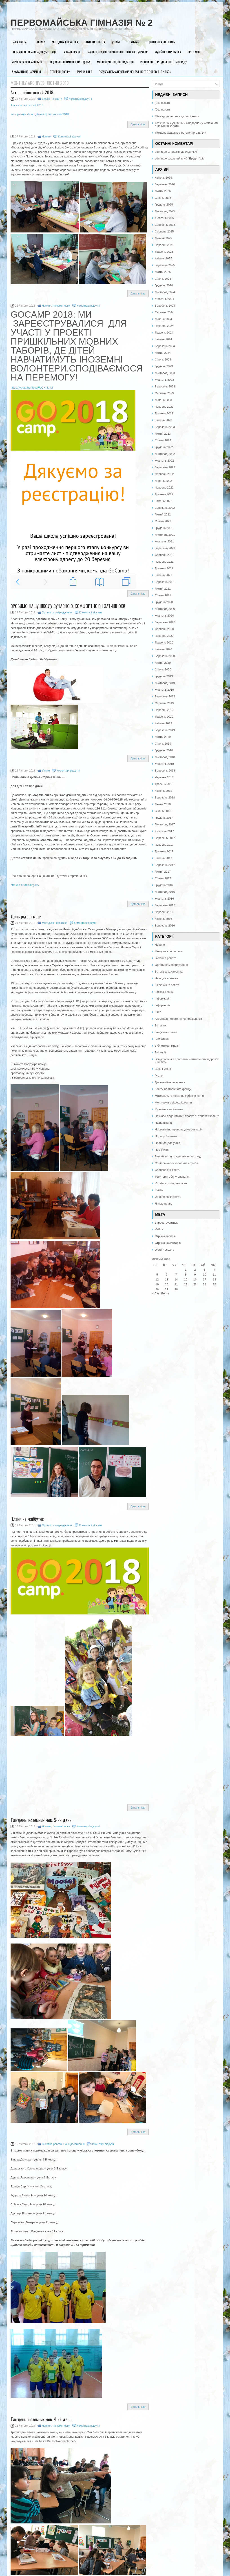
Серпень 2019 (164, 703)
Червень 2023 (164, 406)
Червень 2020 (164, 635)
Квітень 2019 (163, 723)
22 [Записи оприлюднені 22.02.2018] (185, 1284)
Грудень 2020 (164, 602)
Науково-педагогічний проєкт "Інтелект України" (187, 1116)
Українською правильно (27, 62)
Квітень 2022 (163, 501)
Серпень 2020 (164, 629)
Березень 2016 (165, 925)
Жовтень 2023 (164, 379)
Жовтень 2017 (164, 831)
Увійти (159, 1229)
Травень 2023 (164, 413)
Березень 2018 (165, 797)
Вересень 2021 (165, 548)
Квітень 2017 (163, 858)
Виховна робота (95, 42)
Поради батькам (166, 1136)
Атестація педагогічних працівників (178, 1018)
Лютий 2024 (163, 352)
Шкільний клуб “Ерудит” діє (186, 158)
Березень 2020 (165, 656)
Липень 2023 (163, 400)
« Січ (155, 1293)
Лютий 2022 (163, 514)
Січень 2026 (163, 197)
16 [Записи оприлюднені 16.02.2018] (195, 1279)
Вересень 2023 (165, 386)
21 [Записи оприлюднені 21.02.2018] (176, 1284)
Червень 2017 (164, 844)
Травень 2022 (164, 494)
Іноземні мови (61, 305)
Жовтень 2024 (164, 299)
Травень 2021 (164, 568)
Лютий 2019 (163, 737)
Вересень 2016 (165, 905)
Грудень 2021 (164, 528)
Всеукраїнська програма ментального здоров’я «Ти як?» (135, 71)
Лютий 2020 (163, 662)
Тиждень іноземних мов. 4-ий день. (41, 2419)
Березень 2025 (165, 265)
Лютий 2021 (163, 588)
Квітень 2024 (163, 339)
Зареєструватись (166, 1222)
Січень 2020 (163, 669)
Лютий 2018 (163, 804)
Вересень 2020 (165, 622)
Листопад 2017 (165, 824)
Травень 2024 (164, 332)
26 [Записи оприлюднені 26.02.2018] (157, 1289)
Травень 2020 (164, 642)
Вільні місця (163, 1068)
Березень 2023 (165, 427)
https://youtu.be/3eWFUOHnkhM (32, 387)
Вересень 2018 (165, 770)
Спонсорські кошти (167, 1170)
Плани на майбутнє (27, 1518)
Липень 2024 (163, 319)
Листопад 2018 (165, 757)
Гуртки (159, 1075)
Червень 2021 (164, 561)
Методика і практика (65, 42)
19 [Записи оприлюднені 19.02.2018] (157, 1284)
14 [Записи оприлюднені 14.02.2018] (176, 1279)
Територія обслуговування (172, 1176)
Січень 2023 (163, 440)
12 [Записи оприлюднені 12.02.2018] (157, 1279)
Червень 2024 (164, 325)
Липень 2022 (163, 480)
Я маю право (72, 52)
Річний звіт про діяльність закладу (163, 62)
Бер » (165, 1293)
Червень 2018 (164, 777)
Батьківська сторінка (169, 971)
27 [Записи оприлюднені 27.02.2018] (166, 1289)
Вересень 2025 (165, 224)
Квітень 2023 (163, 420)
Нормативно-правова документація (34, 52)
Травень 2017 (164, 851)
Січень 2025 (163, 278)
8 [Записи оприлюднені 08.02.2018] (185, 1274)
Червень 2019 (164, 710)
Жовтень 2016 (164, 898)
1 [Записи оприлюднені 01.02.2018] (185, 1269)
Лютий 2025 (163, 272)
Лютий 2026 (163, 191)
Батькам (134, 42)
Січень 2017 (163, 878)
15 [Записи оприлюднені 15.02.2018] (185, 1279)
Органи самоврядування (57, 612)
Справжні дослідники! (182, 151)
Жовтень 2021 (164, 541)
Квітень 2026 (163, 177)
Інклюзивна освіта (167, 985)
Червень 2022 (164, 487)
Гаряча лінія (84, 71)
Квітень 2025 (163, 258)
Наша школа (19, 42)
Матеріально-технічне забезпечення (179, 1095)
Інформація (162, 998)
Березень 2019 (165, 730)
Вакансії (160, 1052)
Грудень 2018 (164, 750)
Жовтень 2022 (164, 460)
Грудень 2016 (164, 885)
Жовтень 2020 (164, 615)
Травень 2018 (164, 784)
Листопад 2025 (165, 211)
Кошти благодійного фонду (173, 1089)
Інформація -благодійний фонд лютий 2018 (40, 114)
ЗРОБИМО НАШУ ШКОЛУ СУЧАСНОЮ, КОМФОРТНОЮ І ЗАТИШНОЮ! (68, 606)
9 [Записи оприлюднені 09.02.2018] (195, 1274)
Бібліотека (162, 1039)
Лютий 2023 (163, 433)
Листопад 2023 (165, 373)
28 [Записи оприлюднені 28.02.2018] (176, 1289)
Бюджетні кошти (52, 98)
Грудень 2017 (164, 817)
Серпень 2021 (164, 555)
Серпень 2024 (164, 312)
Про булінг (194, 52)
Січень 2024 (163, 359)
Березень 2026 (165, 184)
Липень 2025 (163, 238)
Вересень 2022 (165, 467)
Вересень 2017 (165, 838)
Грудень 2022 (164, 447)
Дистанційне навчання (26, 71)
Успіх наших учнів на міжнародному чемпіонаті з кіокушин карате (186, 124)
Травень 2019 (164, 716)
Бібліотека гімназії (167, 1045)
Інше (158, 1012)
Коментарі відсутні (80, 98)
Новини (40, 42)
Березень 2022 (165, 507)
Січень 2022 (163, 521)
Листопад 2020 (165, 608)
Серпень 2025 (164, 231)
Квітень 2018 (163, 790)
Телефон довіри (60, 71)
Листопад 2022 (165, 453)
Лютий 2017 (163, 871)
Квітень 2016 (163, 918)
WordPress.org (164, 1249)
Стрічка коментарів (168, 1243)
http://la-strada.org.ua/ (25, 885)
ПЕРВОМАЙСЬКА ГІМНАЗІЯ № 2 (82, 23)
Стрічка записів (165, 1236)
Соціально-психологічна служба (69, 62)
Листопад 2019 (165, 683)
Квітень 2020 (163, 649)
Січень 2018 (163, 811)
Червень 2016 (164, 912)
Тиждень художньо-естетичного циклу (180, 132)
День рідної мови (26, 916)
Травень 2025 (164, 251)
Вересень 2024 (165, 305)
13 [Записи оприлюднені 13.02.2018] (166, 1279)
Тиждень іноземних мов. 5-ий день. (41, 1820)
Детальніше (138, 124)
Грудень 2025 (164, 204)
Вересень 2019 (165, 696)
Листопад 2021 (165, 534)
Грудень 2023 (164, 366)
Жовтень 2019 (164, 689)
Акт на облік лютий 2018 (32, 92)
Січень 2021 (163, 595)
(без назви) (162, 102)
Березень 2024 (165, 346)
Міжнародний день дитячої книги (177, 116)
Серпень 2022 (164, 474)
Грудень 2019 (164, 676)
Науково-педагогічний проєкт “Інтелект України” (117, 52)
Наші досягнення (74, 2144)
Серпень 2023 (164, 393)
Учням (116, 42)
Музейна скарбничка (168, 52)
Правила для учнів (167, 1143)
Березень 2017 (165, 865)
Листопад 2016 (165, 891)
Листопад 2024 (165, 292)
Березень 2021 (165, 582)
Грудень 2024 (164, 285)
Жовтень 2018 (164, 763)
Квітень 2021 (163, 575)
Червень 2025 (164, 245)
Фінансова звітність (162, 42)
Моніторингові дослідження (115, 62)
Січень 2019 (163, 743)
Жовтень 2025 (164, 218)
